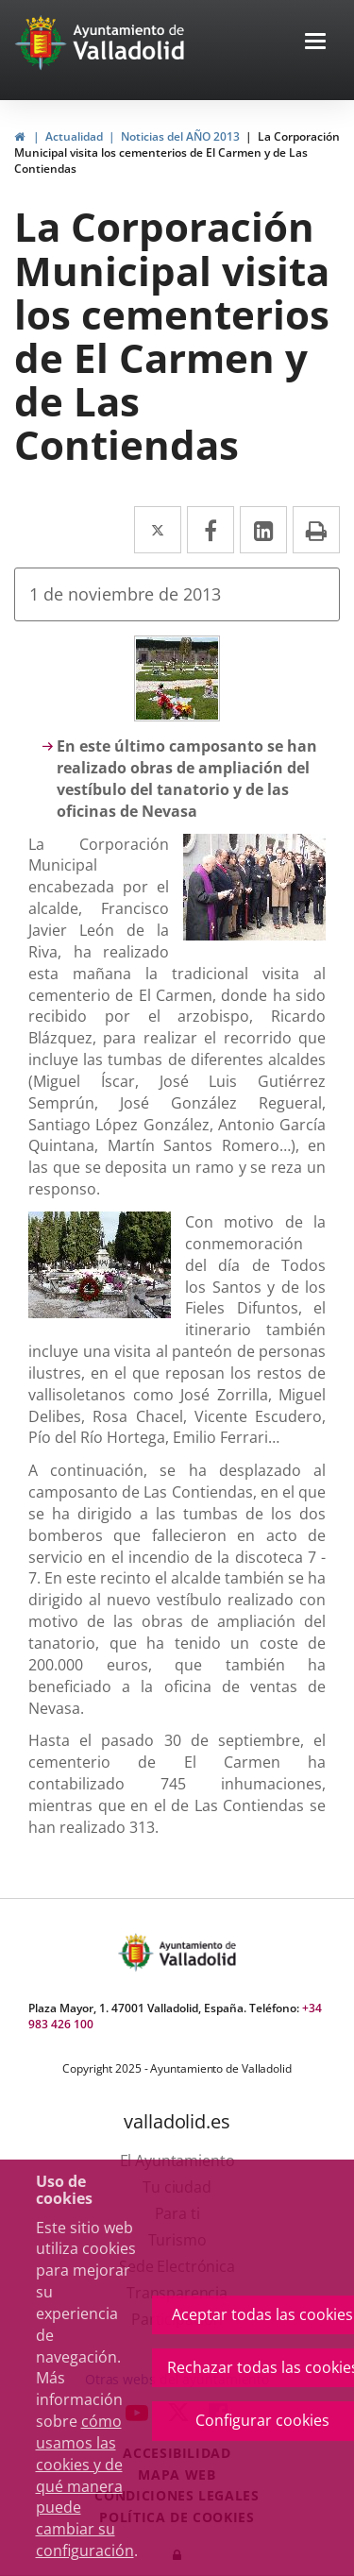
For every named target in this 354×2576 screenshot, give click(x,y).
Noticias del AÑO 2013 (180, 136)
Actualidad (74, 136)
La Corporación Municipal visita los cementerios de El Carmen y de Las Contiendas (177, 152)
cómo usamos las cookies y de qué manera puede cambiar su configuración (85, 2486)
